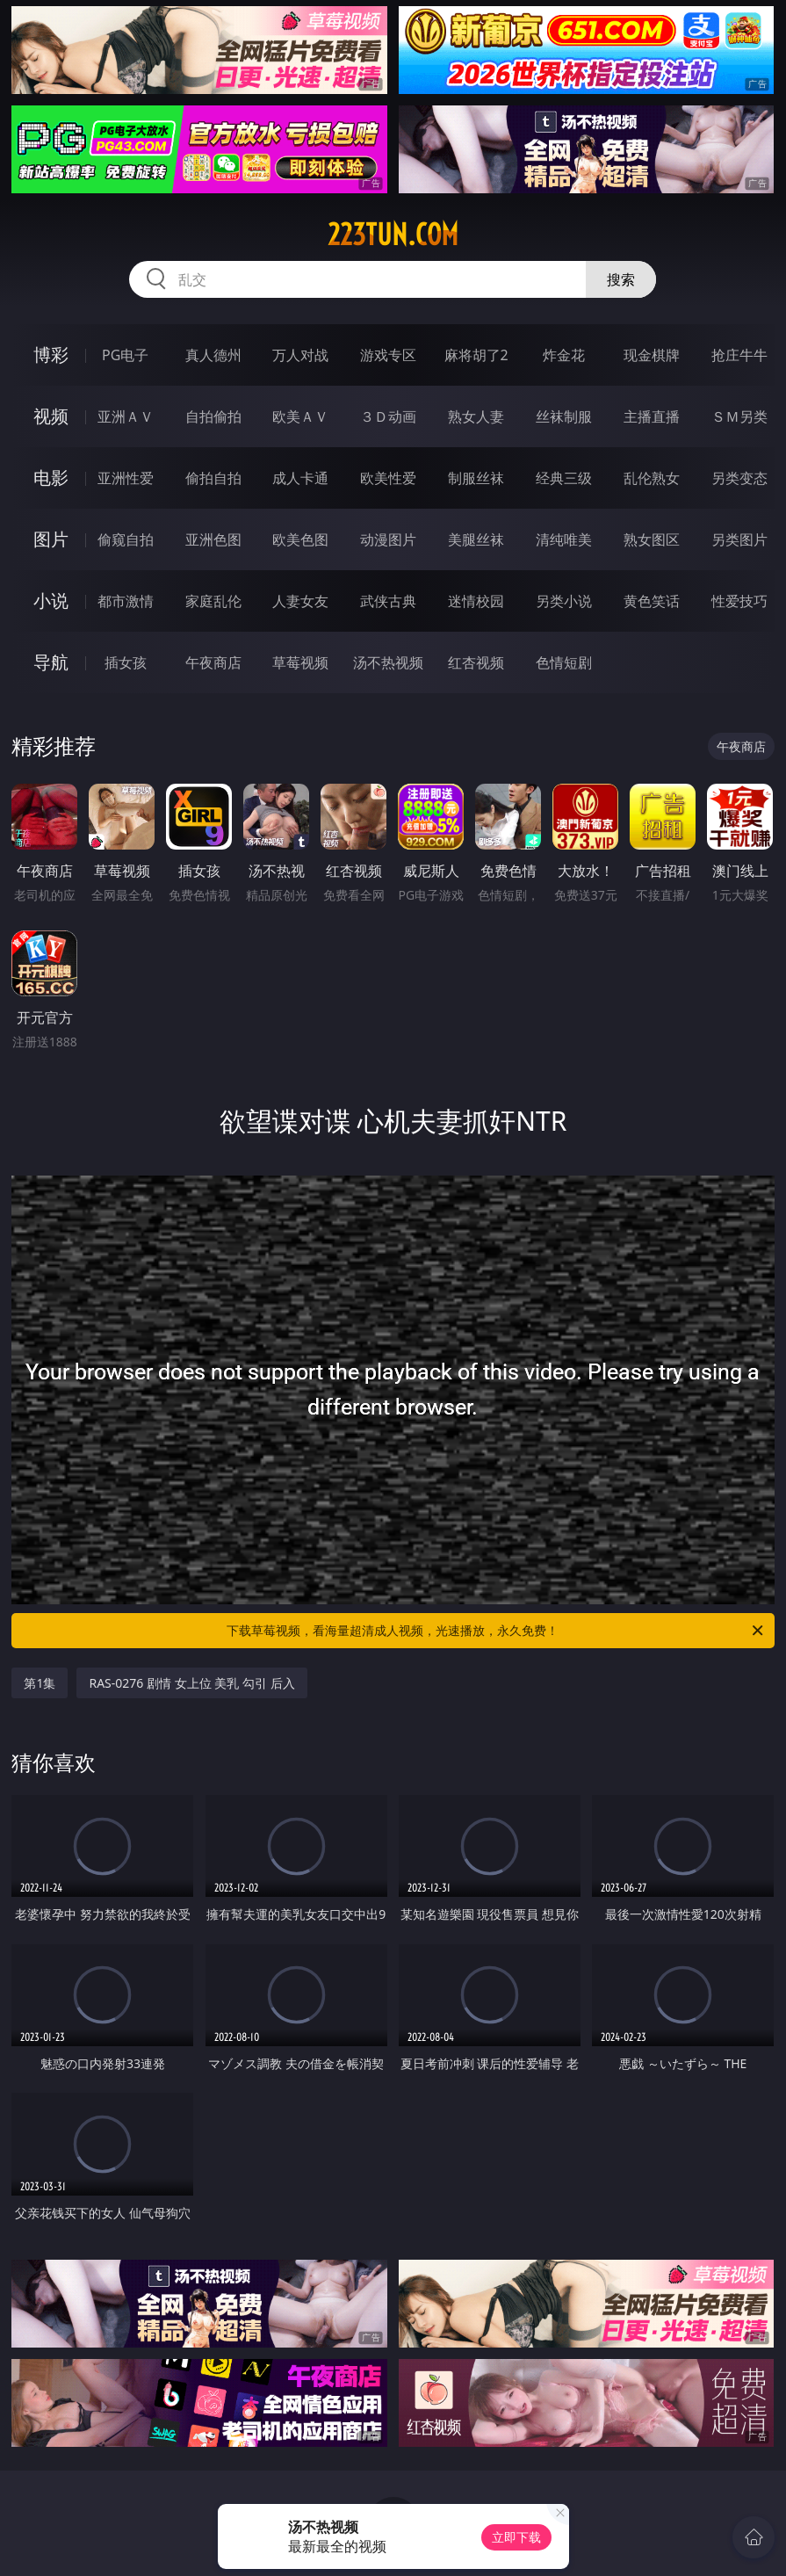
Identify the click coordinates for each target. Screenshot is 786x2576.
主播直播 (652, 416)
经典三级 (564, 478)
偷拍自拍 (213, 478)
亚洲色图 (213, 539)
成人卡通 (300, 478)
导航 (51, 662)
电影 (51, 477)
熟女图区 (652, 539)
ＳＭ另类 (739, 416)
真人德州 (213, 355)
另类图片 (739, 539)
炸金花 (564, 355)
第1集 (39, 1683)
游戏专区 (388, 355)
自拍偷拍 (213, 416)
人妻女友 (300, 601)
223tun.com (393, 234)
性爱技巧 (739, 601)
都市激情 (125, 601)
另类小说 (564, 601)
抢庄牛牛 (739, 355)
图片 (51, 539)
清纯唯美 (564, 539)
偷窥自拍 (125, 539)
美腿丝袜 (476, 539)
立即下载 (516, 2537)
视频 (51, 416)
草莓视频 (300, 662)
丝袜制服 (564, 416)
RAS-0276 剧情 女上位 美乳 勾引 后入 (191, 1683)
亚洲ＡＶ (125, 416)
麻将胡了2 (476, 355)
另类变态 (739, 478)
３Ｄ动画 (388, 416)
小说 (51, 600)
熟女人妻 (476, 416)
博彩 (51, 354)
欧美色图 (300, 539)
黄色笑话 (652, 601)
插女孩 (126, 662)
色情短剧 (564, 662)
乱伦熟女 (652, 478)
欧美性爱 (388, 478)
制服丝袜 (476, 478)
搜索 (621, 279)
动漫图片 (388, 539)
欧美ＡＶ (300, 416)
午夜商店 (213, 662)
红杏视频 (476, 662)
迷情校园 (476, 601)
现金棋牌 (652, 355)
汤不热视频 (388, 662)
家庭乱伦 (213, 601)
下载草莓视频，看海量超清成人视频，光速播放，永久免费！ (496, 1630)
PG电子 (125, 355)
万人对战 (300, 355)
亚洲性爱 (125, 478)
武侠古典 (388, 601)
